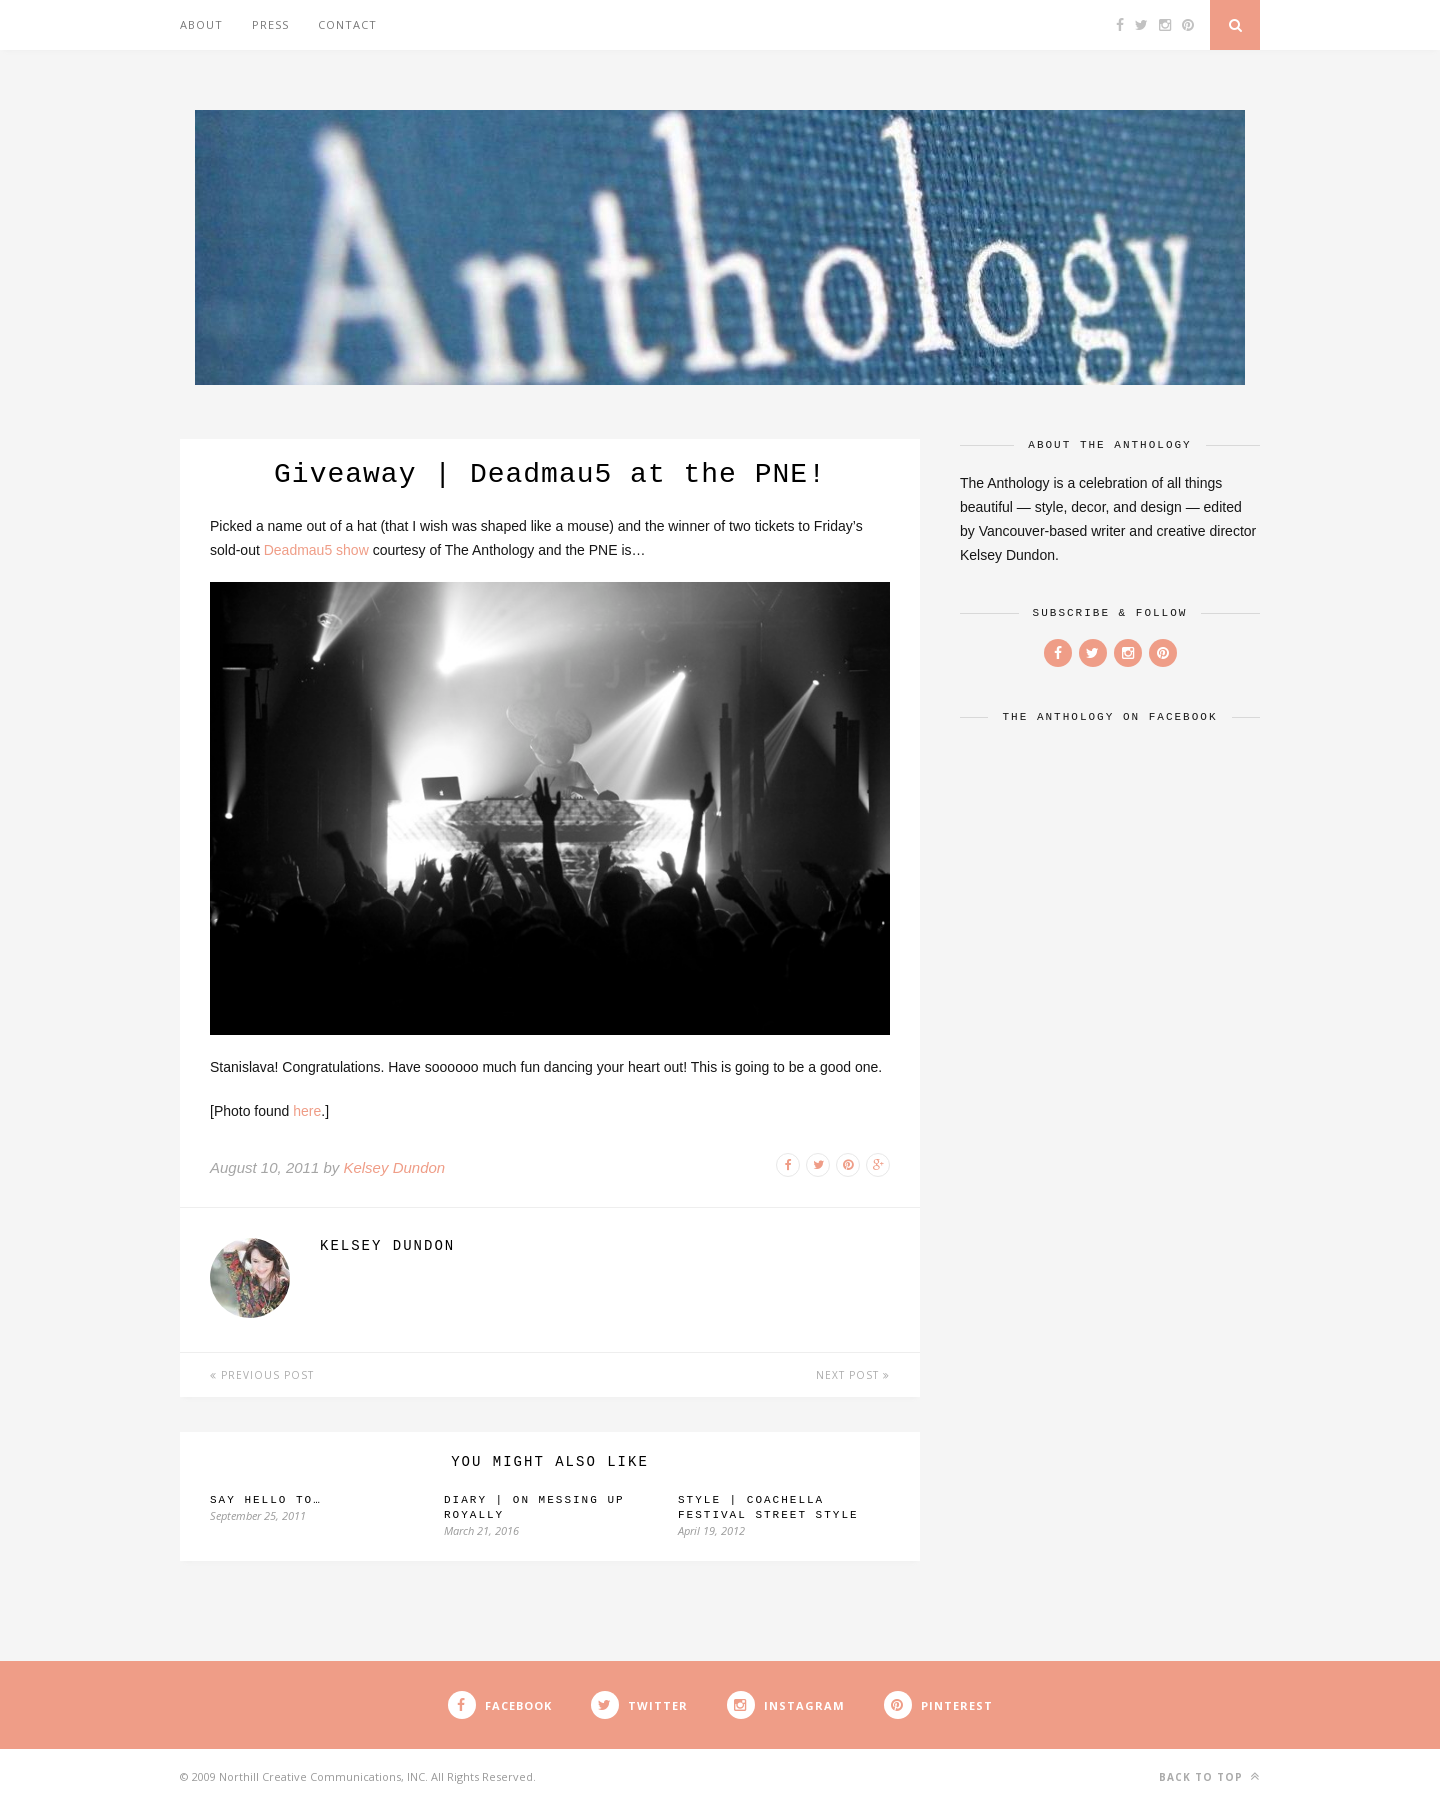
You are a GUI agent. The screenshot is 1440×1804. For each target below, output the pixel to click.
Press (270, 24)
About (201, 24)
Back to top (1209, 1776)
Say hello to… (266, 1500)
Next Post (853, 1375)
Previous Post (262, 1375)
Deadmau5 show (316, 550)
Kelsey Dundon (394, 1167)
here (307, 1111)
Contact (347, 24)
